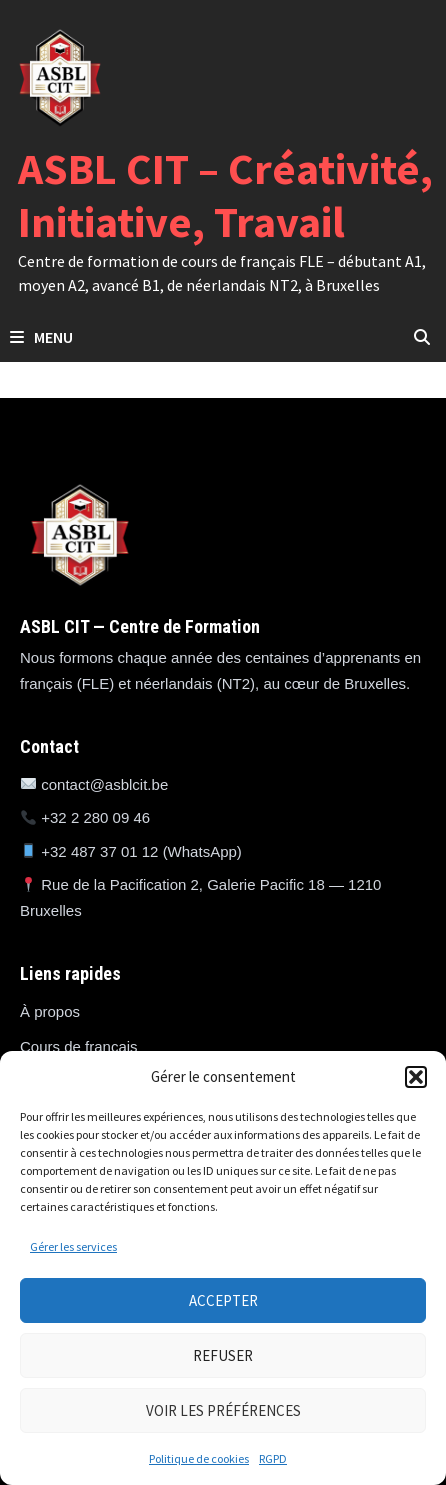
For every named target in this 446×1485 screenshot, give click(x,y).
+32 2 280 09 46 (95, 817)
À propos (50, 1011)
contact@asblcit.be (104, 784)
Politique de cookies (199, 1458)
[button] (416, 1077)
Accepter (223, 1300)
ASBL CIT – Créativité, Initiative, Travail (225, 195)
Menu (41, 337)
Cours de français (79, 1046)
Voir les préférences (223, 1410)
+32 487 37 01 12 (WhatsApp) (141, 851)
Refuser (223, 1355)
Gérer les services (73, 1246)
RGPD (273, 1458)
